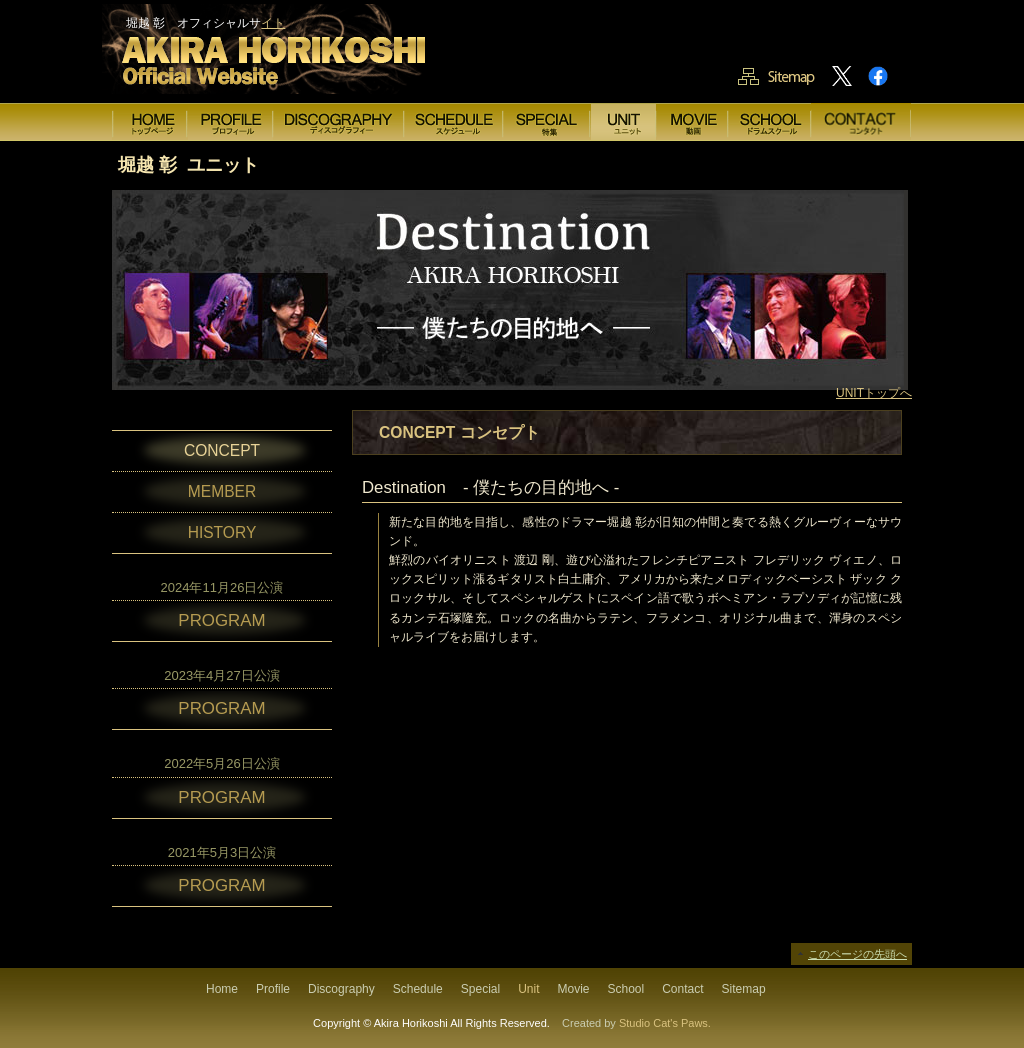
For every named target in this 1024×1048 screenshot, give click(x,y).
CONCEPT (222, 450)
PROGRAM (221, 620)
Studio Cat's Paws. (665, 1023)
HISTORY (222, 532)
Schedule (418, 989)
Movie (573, 989)
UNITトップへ (874, 393)
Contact (682, 989)
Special (480, 989)
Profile (273, 989)
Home (222, 989)
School (626, 989)
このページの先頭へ (857, 954)
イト (273, 23)
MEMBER (222, 491)
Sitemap (744, 989)
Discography (341, 989)
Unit (528, 989)
